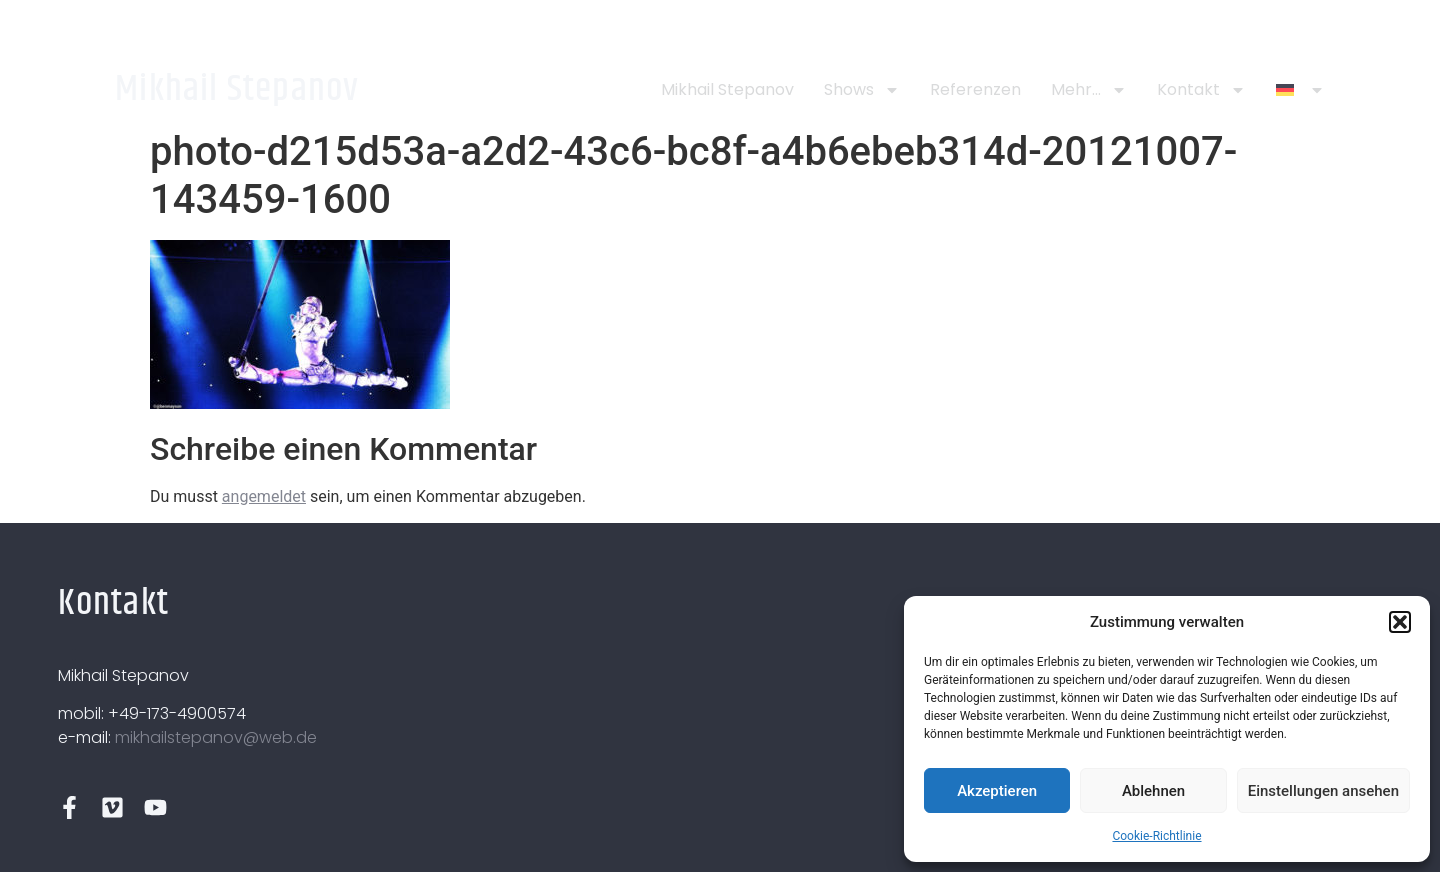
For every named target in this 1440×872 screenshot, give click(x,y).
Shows (862, 90)
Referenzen (975, 89)
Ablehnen (1153, 791)
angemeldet (264, 496)
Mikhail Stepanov (237, 89)
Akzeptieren (997, 791)
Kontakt (1201, 90)
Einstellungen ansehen (1323, 791)
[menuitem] (1300, 90)
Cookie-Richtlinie (1156, 836)
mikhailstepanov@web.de (216, 737)
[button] (1400, 622)
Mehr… (1089, 90)
